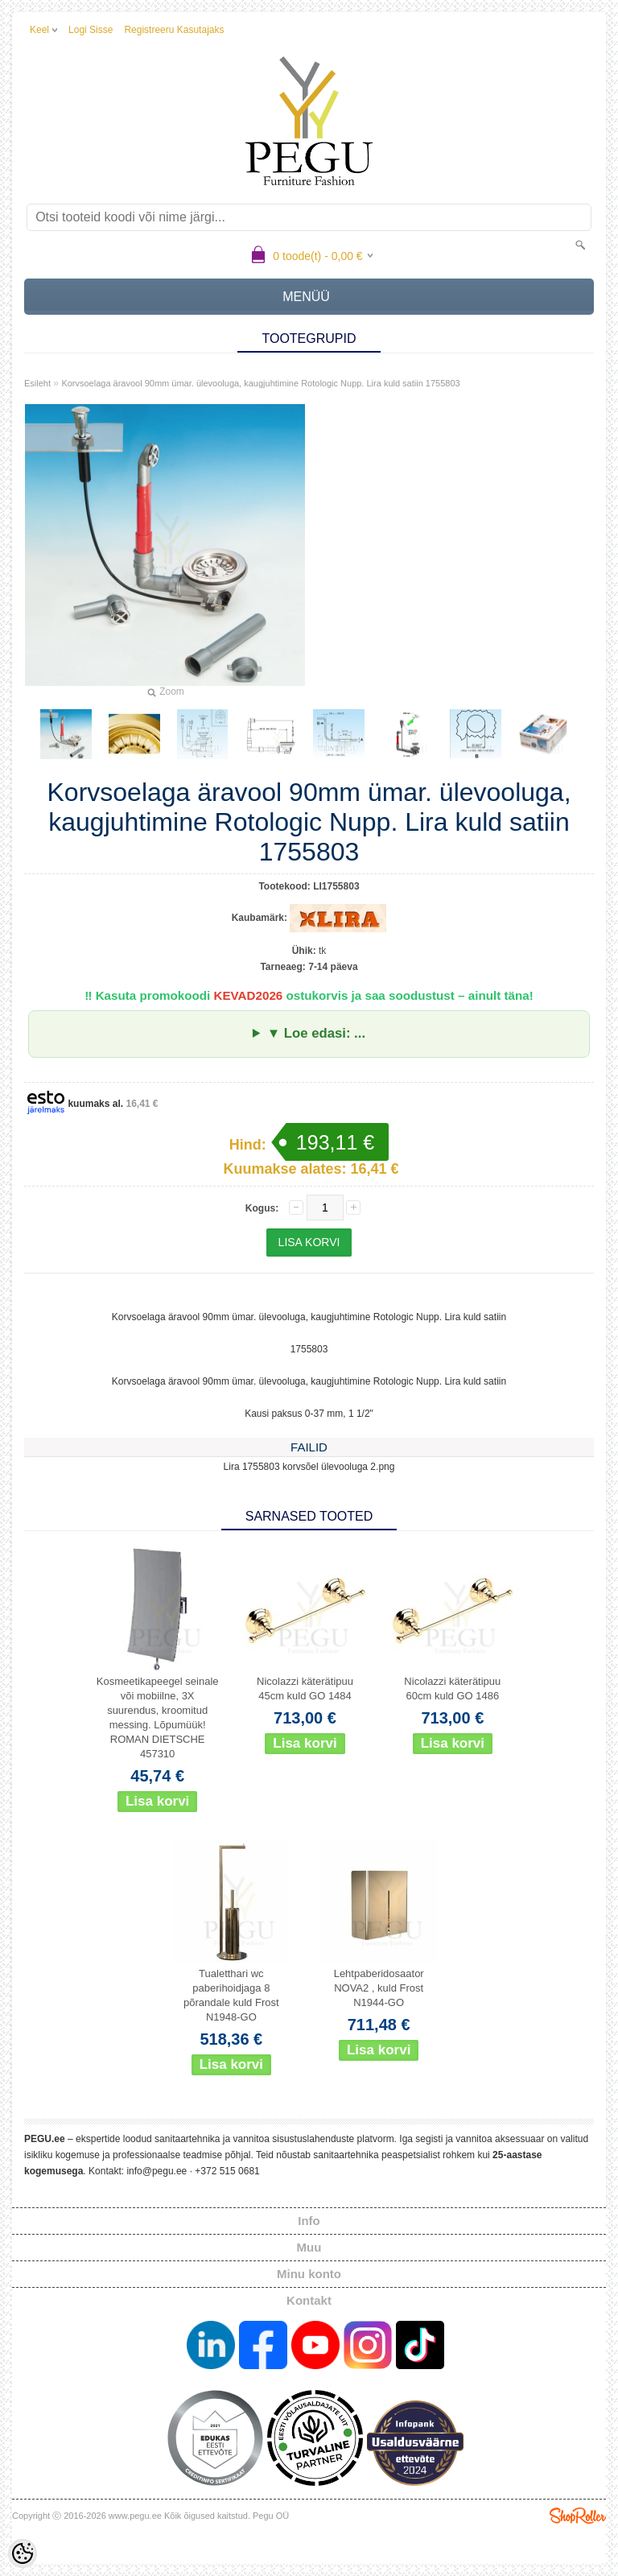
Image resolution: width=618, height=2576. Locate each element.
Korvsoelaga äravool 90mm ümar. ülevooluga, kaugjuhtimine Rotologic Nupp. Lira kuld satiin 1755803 (260, 383)
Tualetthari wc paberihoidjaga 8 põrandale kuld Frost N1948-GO (231, 1995)
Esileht (37, 383)
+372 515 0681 (227, 2171)
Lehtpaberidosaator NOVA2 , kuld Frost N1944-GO (379, 1987)
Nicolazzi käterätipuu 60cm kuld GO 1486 (452, 1688)
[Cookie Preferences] (22, 2553)
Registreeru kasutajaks (174, 29)
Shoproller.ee (578, 2516)
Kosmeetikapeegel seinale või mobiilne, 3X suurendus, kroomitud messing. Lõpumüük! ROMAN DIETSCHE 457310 (158, 1717)
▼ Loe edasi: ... (316, 1033)
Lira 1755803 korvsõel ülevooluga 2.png (309, 1466)
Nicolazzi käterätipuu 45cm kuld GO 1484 (305, 1688)
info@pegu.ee (156, 2171)
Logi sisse (90, 29)
